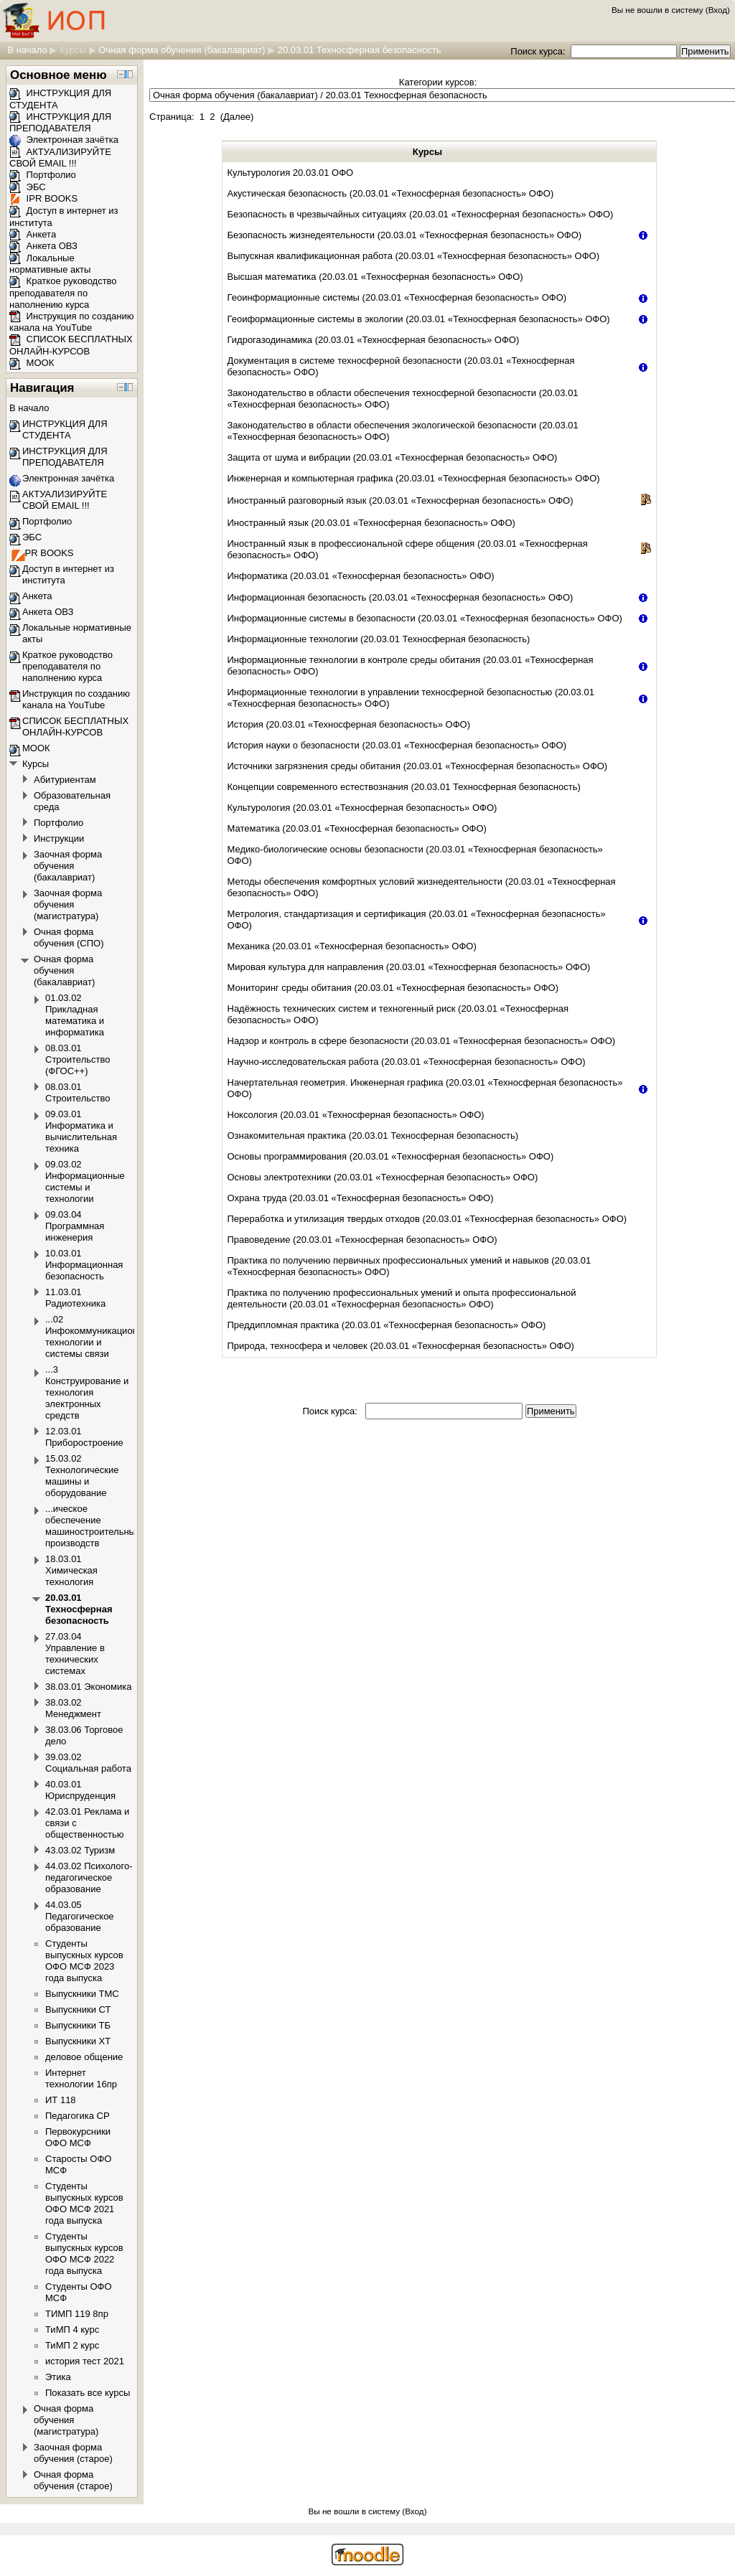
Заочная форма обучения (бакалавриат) (68, 866)
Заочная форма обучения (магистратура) (68, 904)
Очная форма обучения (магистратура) (66, 2420)
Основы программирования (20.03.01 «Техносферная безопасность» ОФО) (391, 1156)
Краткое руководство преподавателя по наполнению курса (63, 293)
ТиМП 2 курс (72, 2345)
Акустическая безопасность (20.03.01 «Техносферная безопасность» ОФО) (391, 193)
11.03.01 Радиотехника (75, 1298)
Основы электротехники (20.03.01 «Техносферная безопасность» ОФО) (383, 1177)
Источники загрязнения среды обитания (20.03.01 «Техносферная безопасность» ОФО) (418, 766)
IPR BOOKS (43, 198)
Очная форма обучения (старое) (73, 2480)
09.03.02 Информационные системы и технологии (85, 1181)
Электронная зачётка (63, 139)
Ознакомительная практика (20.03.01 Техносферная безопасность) (373, 1135)
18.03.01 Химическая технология (71, 1570)
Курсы (73, 49)
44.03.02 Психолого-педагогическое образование (89, 1877)
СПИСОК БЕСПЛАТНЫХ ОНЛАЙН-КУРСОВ (71, 345)
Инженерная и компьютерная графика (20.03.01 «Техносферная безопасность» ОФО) (414, 478)
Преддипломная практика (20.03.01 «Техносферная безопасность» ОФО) (387, 1325)
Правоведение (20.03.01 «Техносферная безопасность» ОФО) (362, 1239)
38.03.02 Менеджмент (73, 1708)
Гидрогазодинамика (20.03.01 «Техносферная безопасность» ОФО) (374, 339)
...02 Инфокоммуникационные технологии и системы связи (100, 1336)
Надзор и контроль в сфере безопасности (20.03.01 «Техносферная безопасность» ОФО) (422, 1040)
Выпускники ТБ (78, 2025)
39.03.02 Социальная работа (88, 1763)
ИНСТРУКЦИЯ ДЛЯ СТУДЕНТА (65, 429)
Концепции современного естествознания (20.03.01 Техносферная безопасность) (404, 786)
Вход (717, 9)
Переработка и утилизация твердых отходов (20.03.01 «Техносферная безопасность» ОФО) (427, 1218)
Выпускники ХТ (78, 2041)
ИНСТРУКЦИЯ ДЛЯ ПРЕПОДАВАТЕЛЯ (60, 122)
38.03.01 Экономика (88, 1686)
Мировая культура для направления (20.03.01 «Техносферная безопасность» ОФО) (409, 967)
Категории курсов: (438, 82)
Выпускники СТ (78, 2009)
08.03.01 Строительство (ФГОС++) (77, 1059)
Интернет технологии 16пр (81, 2078)
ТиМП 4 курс (72, 2329)
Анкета (32, 234)
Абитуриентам (65, 779)
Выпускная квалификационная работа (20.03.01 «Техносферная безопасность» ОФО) (414, 255)
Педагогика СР (77, 2115)
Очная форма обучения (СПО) (69, 937)
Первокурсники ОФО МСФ (78, 2137)
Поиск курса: (539, 51)
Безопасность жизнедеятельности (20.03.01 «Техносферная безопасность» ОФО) (405, 235)
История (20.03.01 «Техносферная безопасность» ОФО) (349, 724)
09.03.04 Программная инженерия (74, 1226)
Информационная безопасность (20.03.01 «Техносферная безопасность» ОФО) (401, 597)
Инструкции (59, 838)
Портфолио (42, 174)
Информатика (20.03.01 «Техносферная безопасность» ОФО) (361, 575)
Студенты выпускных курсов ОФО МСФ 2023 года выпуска (84, 1960)
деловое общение (84, 2056)
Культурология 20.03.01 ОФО (291, 172)
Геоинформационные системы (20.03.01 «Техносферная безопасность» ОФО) (397, 297)
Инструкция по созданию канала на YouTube (71, 322)
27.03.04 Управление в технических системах (75, 1653)
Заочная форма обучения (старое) (73, 2453)
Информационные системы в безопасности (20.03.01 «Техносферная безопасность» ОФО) (425, 618)
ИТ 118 (60, 2100)
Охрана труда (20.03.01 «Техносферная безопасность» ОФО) (361, 1198)
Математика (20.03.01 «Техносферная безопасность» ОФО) (357, 828)
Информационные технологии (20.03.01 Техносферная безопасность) (379, 639)
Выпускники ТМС (82, 1993)
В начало (27, 49)
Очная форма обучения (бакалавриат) (181, 49)
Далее (237, 116)
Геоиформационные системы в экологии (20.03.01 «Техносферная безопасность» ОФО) (419, 319)
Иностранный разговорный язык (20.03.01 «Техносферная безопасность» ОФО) (401, 500)
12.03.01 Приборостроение (84, 1437)
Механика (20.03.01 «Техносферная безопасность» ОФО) (352, 946)
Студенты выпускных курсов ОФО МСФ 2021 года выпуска (84, 2203)
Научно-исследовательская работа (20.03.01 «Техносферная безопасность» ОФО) (407, 1061)
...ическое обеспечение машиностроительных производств (92, 1525)
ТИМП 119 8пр (76, 2313)
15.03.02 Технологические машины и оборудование (81, 1475)
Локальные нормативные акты (49, 264)
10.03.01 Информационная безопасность (84, 1265)
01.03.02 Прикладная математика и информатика (74, 1015)
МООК (31, 362)
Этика (58, 2376)
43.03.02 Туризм (80, 1850)
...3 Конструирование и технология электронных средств (86, 1392)
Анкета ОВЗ (43, 245)
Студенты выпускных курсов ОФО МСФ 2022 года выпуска (84, 2253)
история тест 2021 (84, 2361)
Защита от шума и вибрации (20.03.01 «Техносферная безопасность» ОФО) (393, 457)
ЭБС (27, 187)
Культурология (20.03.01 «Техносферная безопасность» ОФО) (362, 807)
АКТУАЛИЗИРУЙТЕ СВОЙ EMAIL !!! (60, 157)
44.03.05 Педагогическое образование (79, 1916)
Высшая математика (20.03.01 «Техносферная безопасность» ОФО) (375, 276)
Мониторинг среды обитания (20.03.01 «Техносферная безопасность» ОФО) (393, 987)
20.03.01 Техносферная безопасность (359, 49)
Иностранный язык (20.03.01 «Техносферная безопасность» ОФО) (371, 522)
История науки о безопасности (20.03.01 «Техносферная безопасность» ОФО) (397, 745)
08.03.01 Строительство (77, 1092)
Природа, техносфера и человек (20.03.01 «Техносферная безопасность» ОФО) (401, 1345)
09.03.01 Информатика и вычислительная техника (81, 1131)
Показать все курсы (87, 2392)
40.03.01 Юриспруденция (80, 1790)
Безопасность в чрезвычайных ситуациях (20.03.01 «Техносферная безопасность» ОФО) (421, 214)
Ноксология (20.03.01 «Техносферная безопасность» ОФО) (356, 1114)
